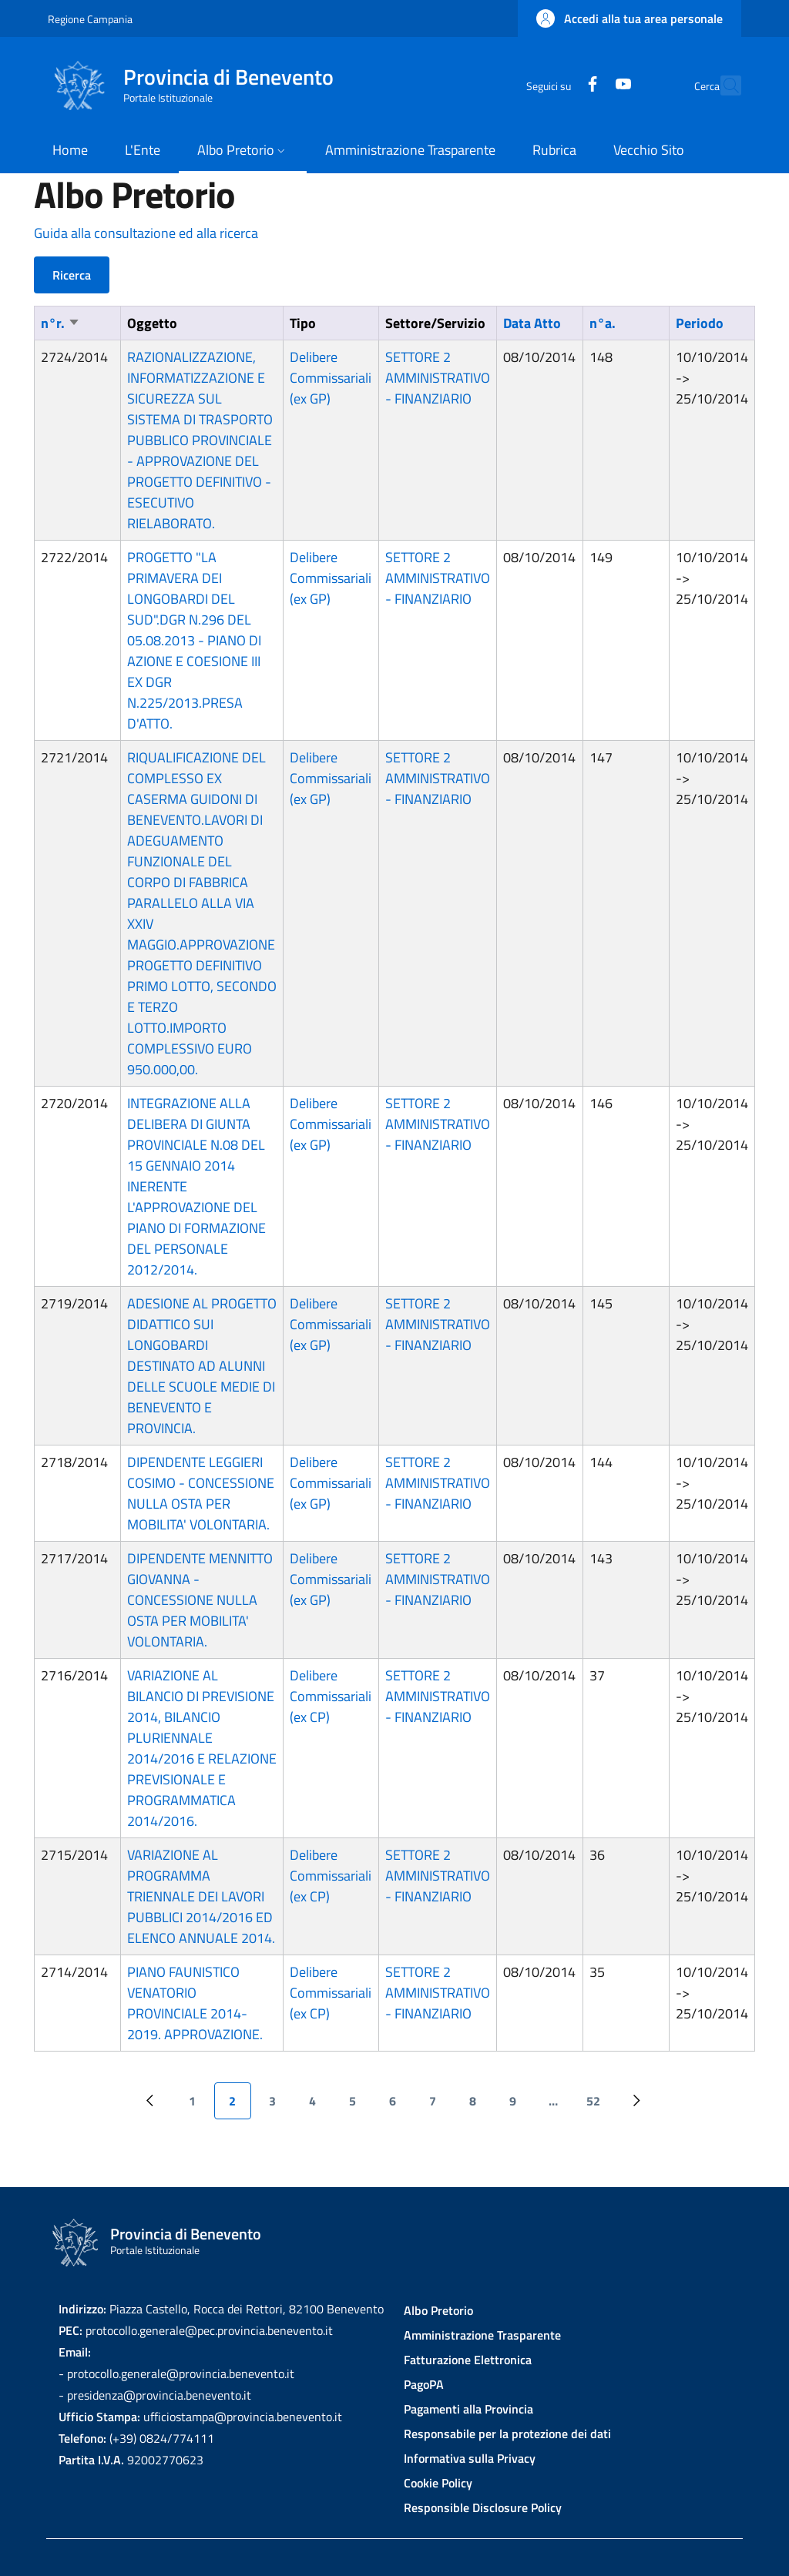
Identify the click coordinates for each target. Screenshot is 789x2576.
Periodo (700, 323)
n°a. (602, 323)
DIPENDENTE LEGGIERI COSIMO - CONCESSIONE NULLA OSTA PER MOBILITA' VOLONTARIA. (200, 1493)
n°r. (60, 323)
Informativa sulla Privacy (470, 2458)
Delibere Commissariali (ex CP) (330, 1696)
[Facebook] (558, 85)
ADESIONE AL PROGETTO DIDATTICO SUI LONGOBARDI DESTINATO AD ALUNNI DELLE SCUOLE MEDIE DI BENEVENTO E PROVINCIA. (202, 1366)
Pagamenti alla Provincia (468, 2409)
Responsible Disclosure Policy (483, 2507)
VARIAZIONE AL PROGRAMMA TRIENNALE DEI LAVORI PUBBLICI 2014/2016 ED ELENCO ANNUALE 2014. (201, 1896)
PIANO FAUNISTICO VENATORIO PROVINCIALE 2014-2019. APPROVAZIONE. (195, 2003)
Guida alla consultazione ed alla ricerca (146, 233)
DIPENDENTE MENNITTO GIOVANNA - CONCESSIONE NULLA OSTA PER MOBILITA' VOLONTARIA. (200, 1600)
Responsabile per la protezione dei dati (507, 2433)
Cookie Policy (438, 2483)
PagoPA (424, 2384)
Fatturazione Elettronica (468, 2359)
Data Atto (532, 323)
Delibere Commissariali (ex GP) (330, 378)
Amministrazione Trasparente (482, 2335)
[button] (629, 18)
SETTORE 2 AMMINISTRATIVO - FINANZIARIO (437, 378)
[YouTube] (589, 85)
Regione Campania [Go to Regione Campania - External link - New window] (90, 19)
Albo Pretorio (438, 2310)
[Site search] (722, 85)
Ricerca (71, 275)
